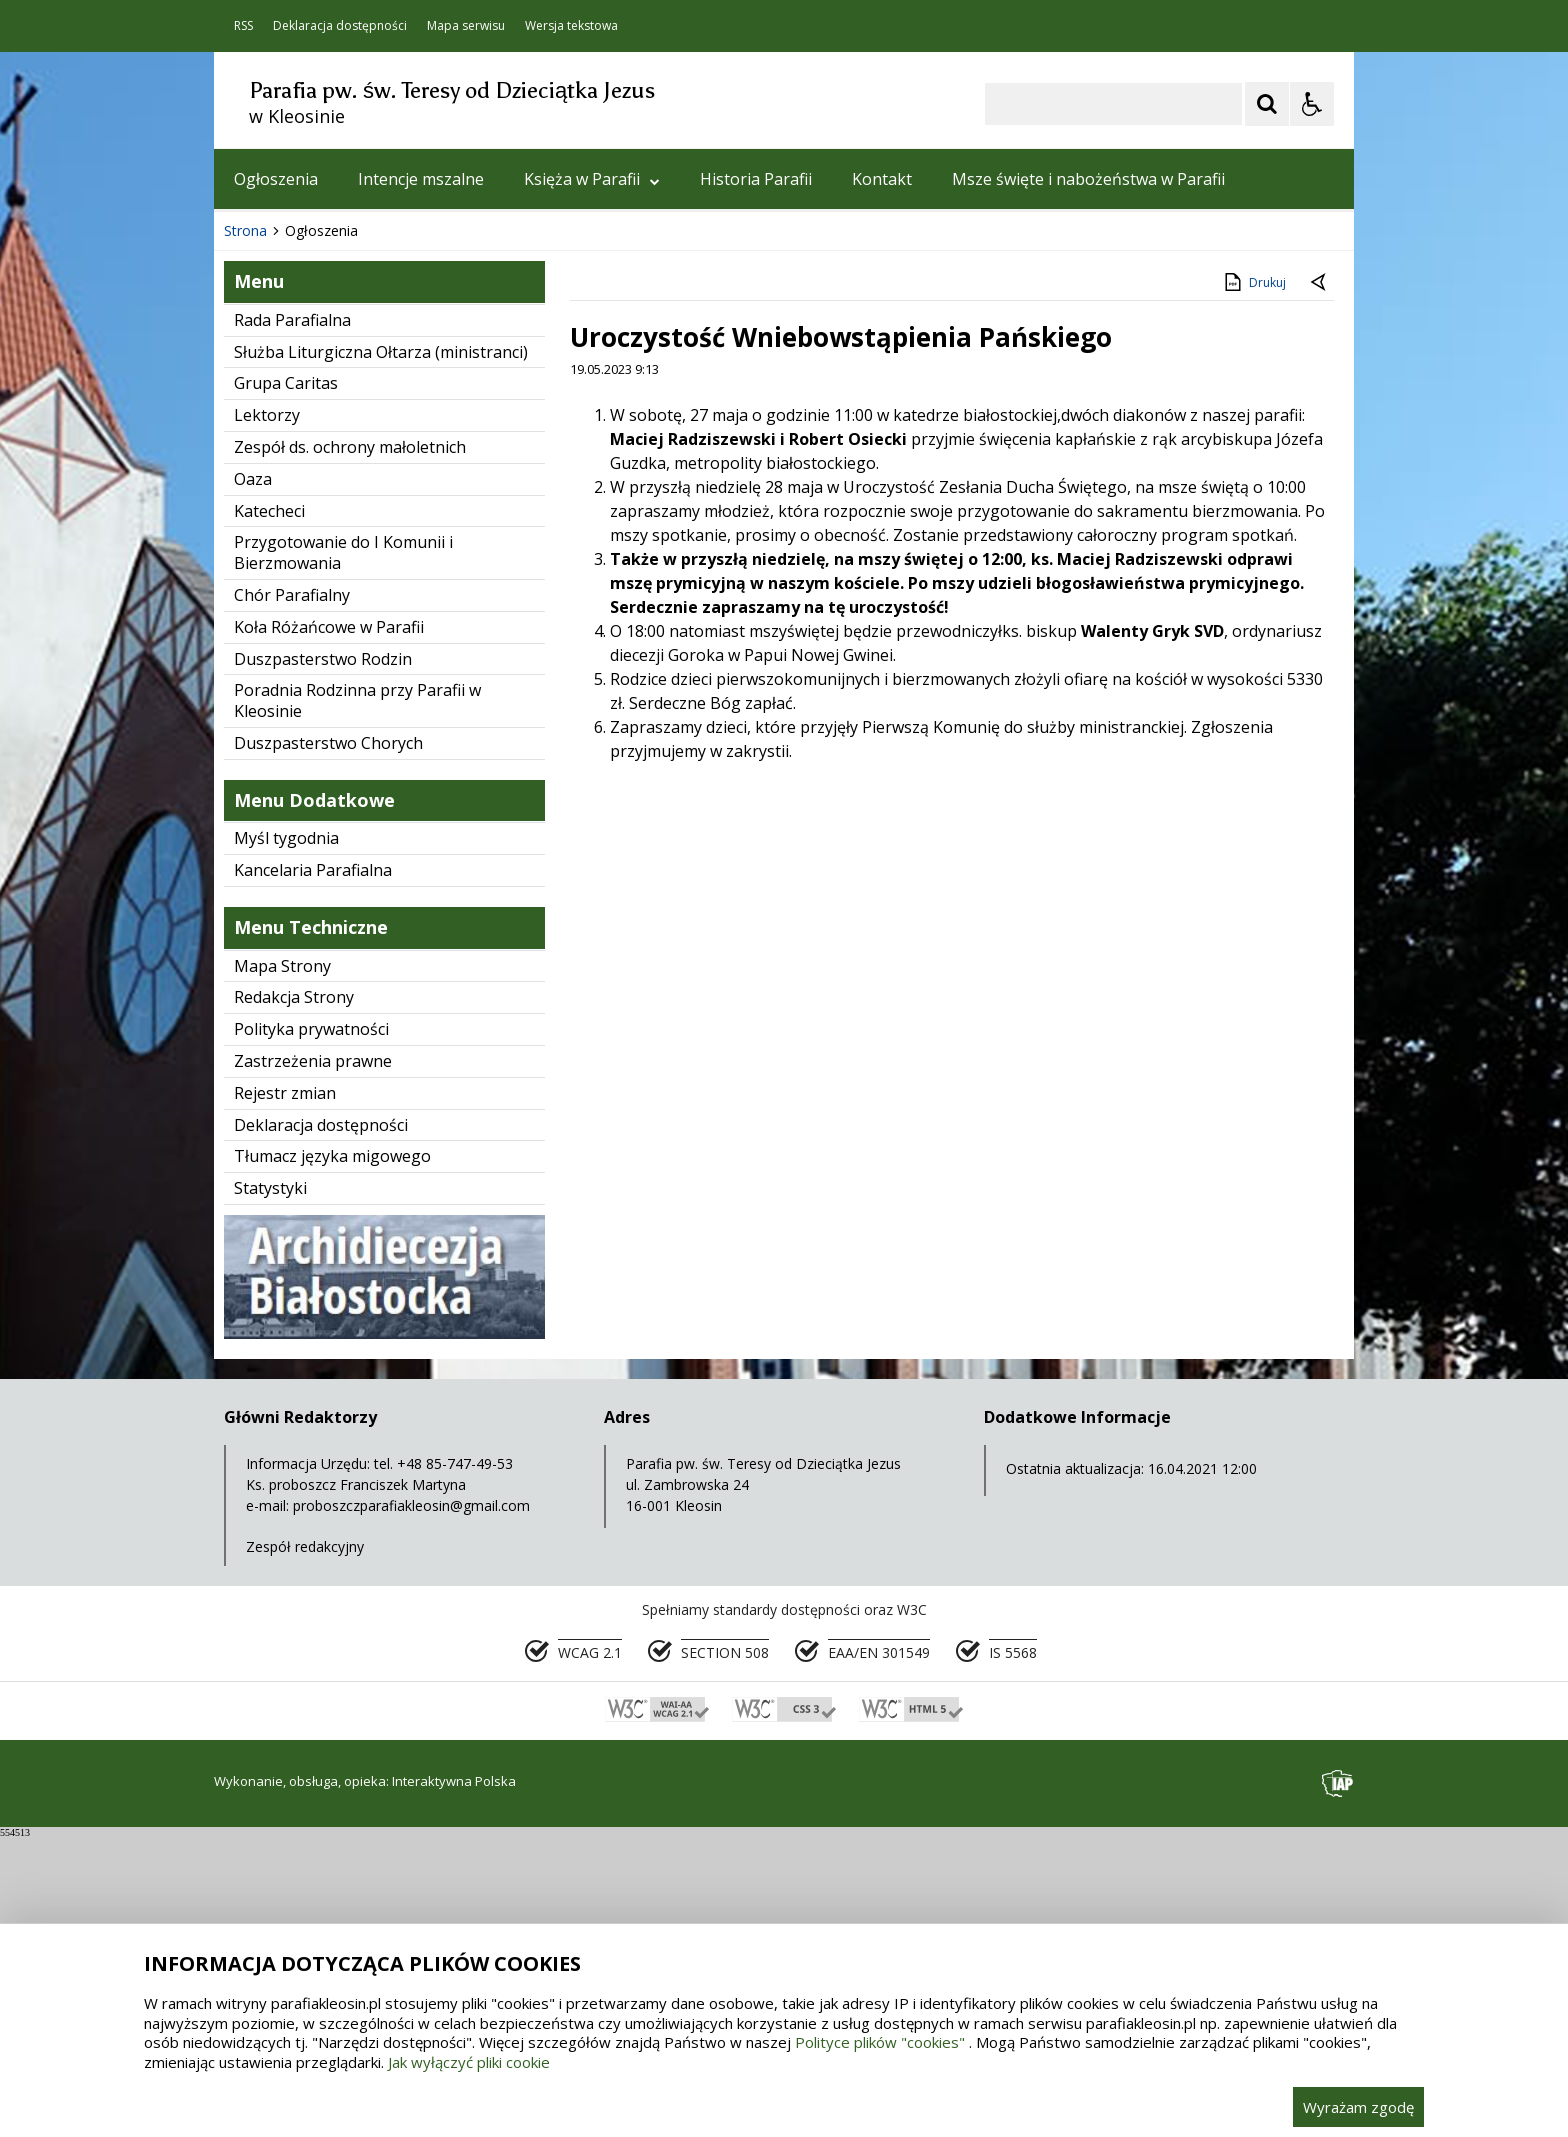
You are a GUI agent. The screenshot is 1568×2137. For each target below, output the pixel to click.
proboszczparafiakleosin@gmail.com (411, 1805)
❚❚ (254, 469)
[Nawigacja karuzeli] (334, 470)
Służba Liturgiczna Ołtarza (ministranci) (381, 652)
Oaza (253, 779)
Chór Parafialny (292, 895)
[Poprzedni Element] (309, 470)
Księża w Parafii (592, 179)
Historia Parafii (756, 179)
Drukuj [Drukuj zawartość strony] (1253, 582)
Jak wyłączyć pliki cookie (469, 2062)
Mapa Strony (282, 1266)
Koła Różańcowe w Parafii (329, 927)
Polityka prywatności (311, 1329)
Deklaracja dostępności (340, 26)
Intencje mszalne (421, 179)
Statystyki (270, 1488)
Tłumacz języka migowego (332, 1456)
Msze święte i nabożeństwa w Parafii (1088, 179)
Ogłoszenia (276, 179)
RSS (243, 26)
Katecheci (269, 811)
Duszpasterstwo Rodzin (323, 959)
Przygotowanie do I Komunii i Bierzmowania (343, 852)
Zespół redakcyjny (305, 1846)
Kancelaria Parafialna (313, 1170)
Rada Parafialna (292, 620)
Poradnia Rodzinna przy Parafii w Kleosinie (357, 1000)
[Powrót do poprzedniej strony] (1320, 583)
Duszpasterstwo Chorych (328, 1043)
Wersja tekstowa (571, 26)
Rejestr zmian (285, 1393)
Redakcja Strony (294, 1297)
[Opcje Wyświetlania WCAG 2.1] (1312, 104)
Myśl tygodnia (286, 1138)
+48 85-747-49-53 (455, 1763)
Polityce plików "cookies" (880, 2042)
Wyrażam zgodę (1358, 2107)
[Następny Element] (359, 470)
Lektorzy (267, 715)
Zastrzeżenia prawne (313, 1361)
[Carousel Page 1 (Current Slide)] (408, 470)
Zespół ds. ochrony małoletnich (350, 747)
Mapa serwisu (466, 26)
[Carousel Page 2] (427, 470)
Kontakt (882, 179)
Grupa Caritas (286, 683)
